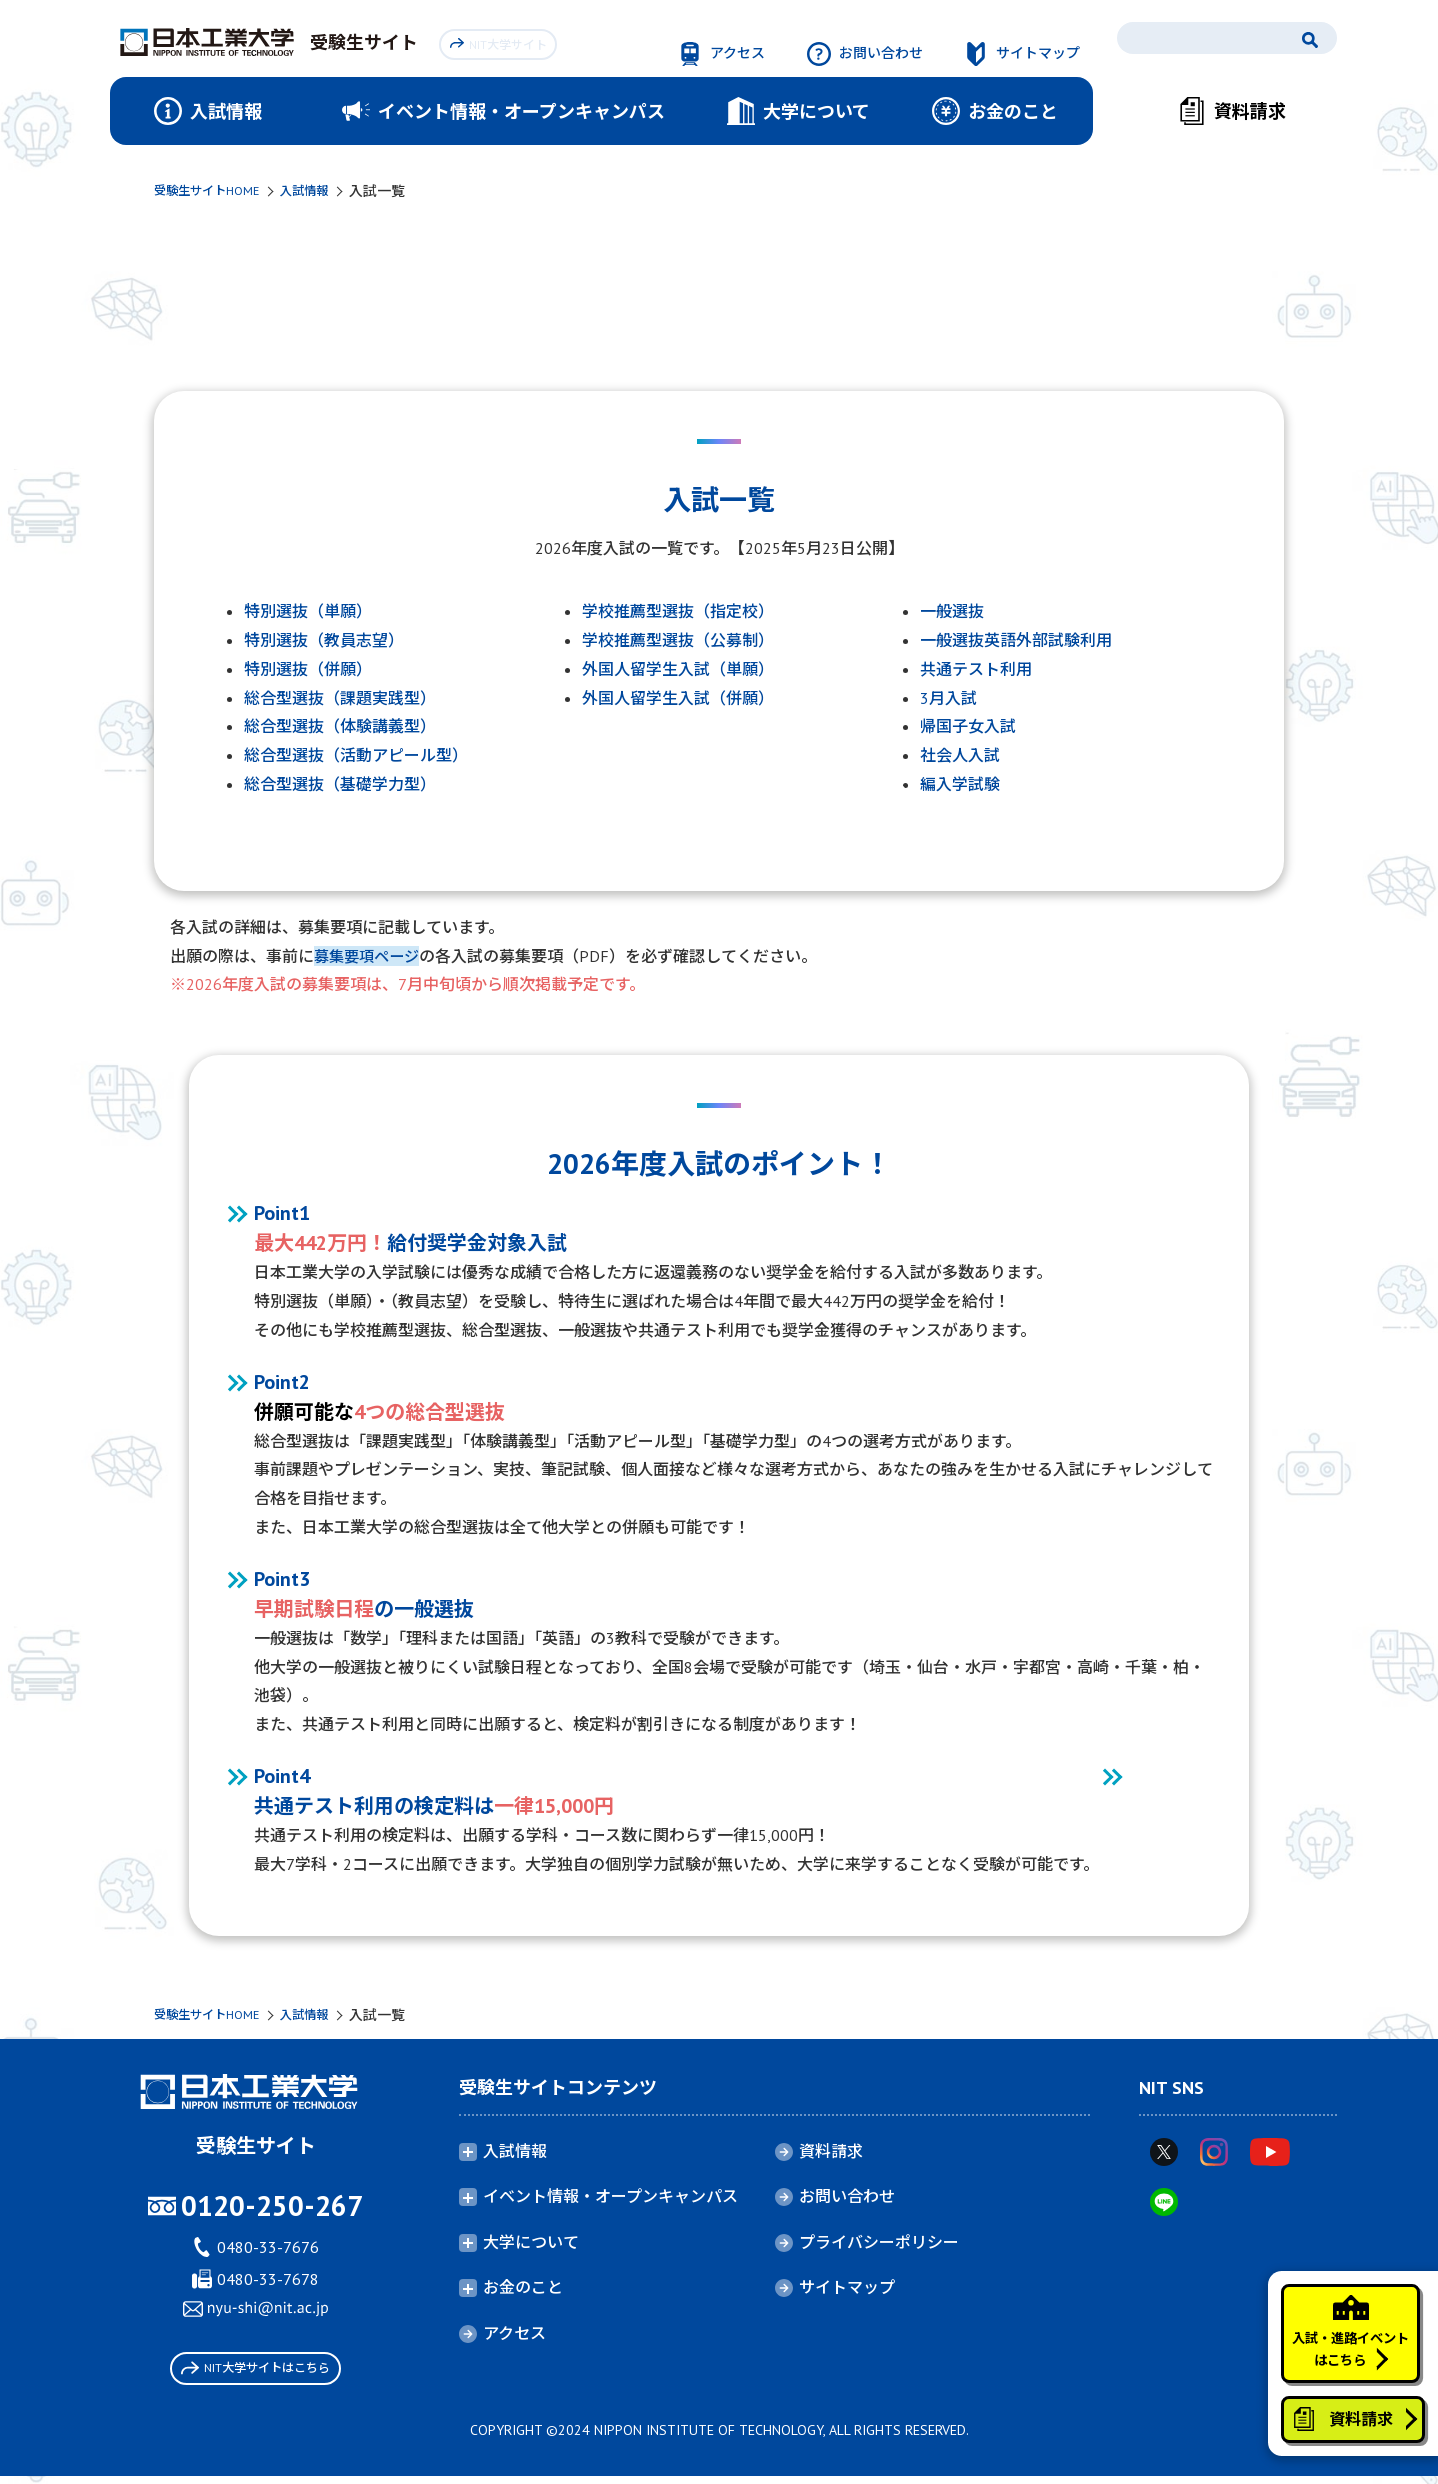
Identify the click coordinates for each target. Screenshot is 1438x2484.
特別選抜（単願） (308, 611)
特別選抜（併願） (308, 669)
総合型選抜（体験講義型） (340, 726)
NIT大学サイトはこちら (255, 2371)
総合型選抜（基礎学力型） (340, 784)
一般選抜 (952, 611)
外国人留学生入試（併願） (678, 698)
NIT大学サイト (502, 41)
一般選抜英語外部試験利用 (1016, 640)
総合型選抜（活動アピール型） (356, 755)
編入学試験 (960, 784)
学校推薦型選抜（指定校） (678, 611)
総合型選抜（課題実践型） (340, 698)
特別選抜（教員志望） (324, 640)
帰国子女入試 (968, 726)
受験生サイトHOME (214, 191)
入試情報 (324, 191)
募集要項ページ (370, 956)
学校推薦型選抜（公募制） (678, 640)
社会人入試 (960, 755)
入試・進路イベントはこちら (1340, 2301)
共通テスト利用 (976, 669)
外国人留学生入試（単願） (678, 669)
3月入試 (948, 698)
